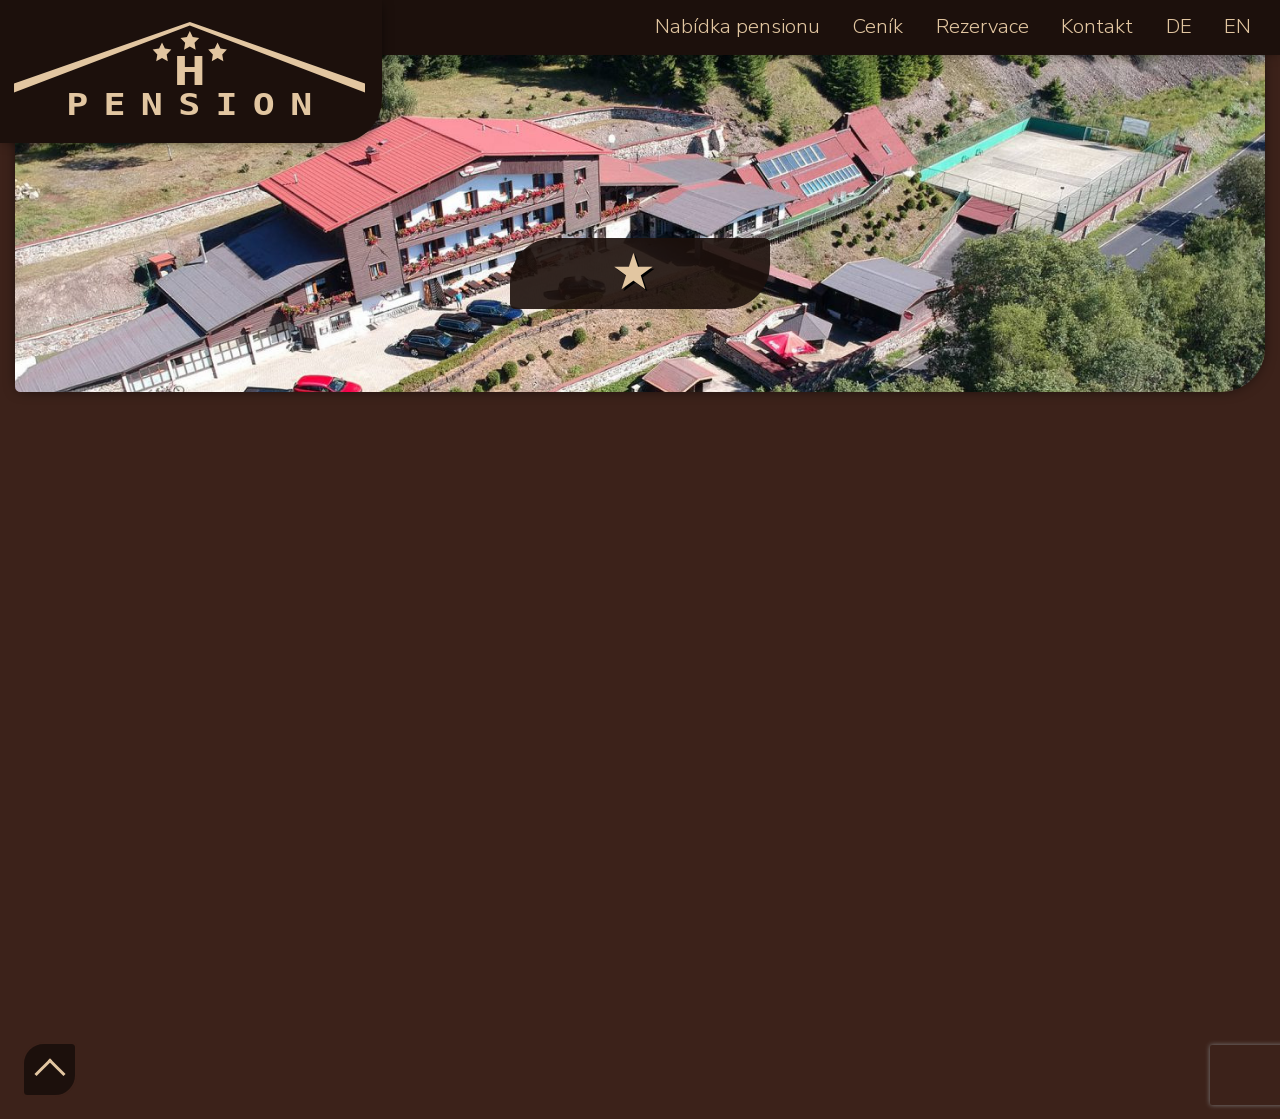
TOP (49, 1069)
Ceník (877, 26)
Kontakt (1097, 26)
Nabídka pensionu (737, 26)
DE (1179, 26)
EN (1237, 26)
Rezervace (982, 26)
